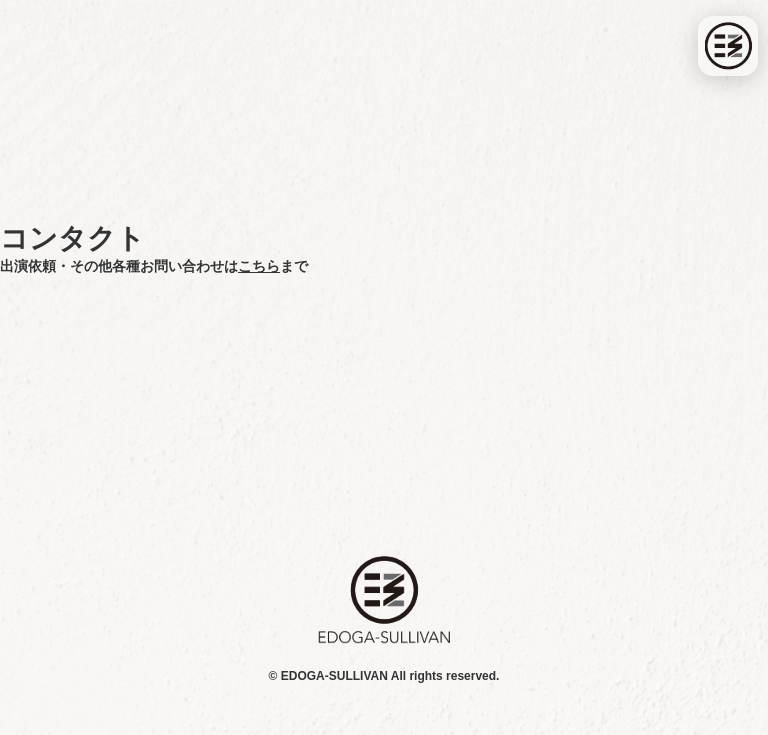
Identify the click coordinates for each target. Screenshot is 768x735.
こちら (259, 266)
